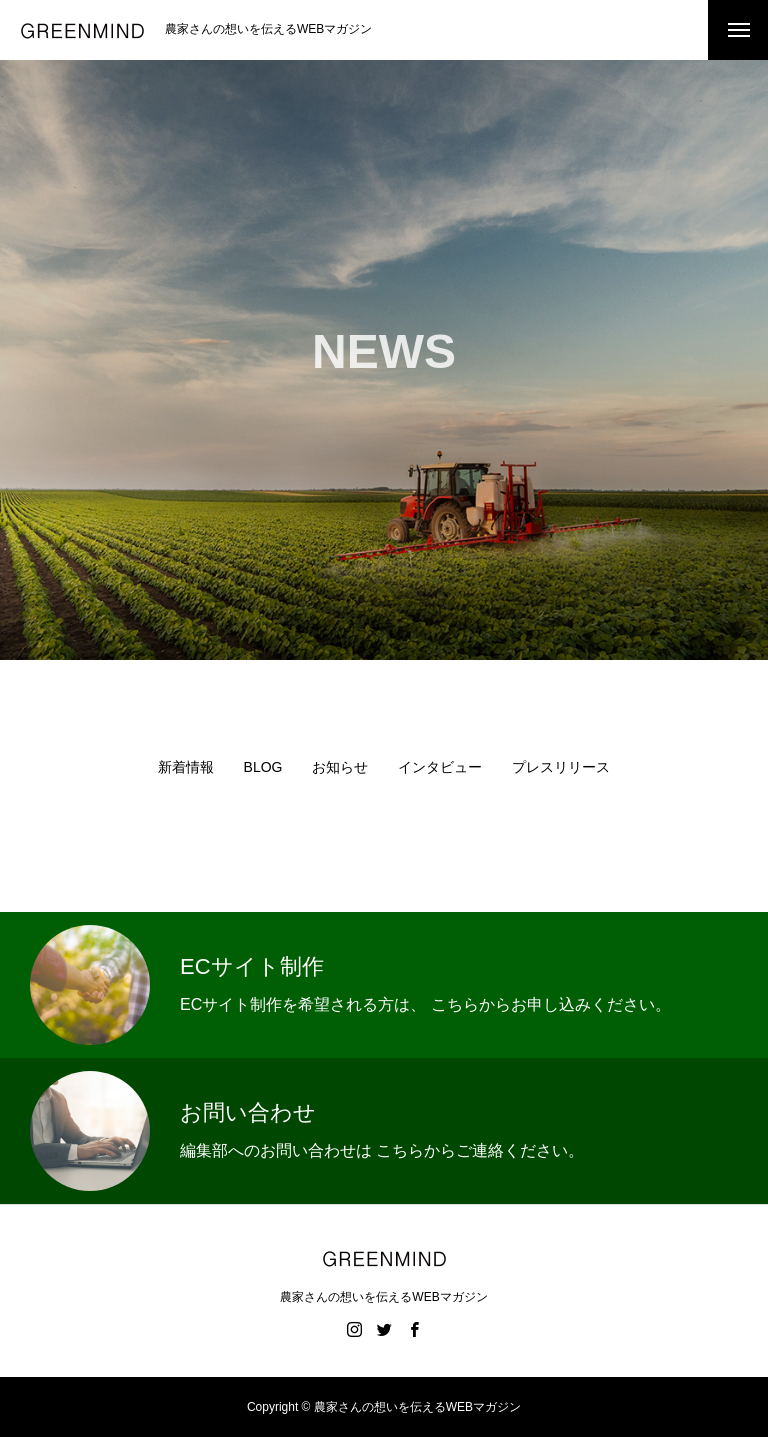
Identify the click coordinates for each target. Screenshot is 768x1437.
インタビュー (440, 767)
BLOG (263, 767)
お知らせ (340, 767)
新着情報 (186, 767)
